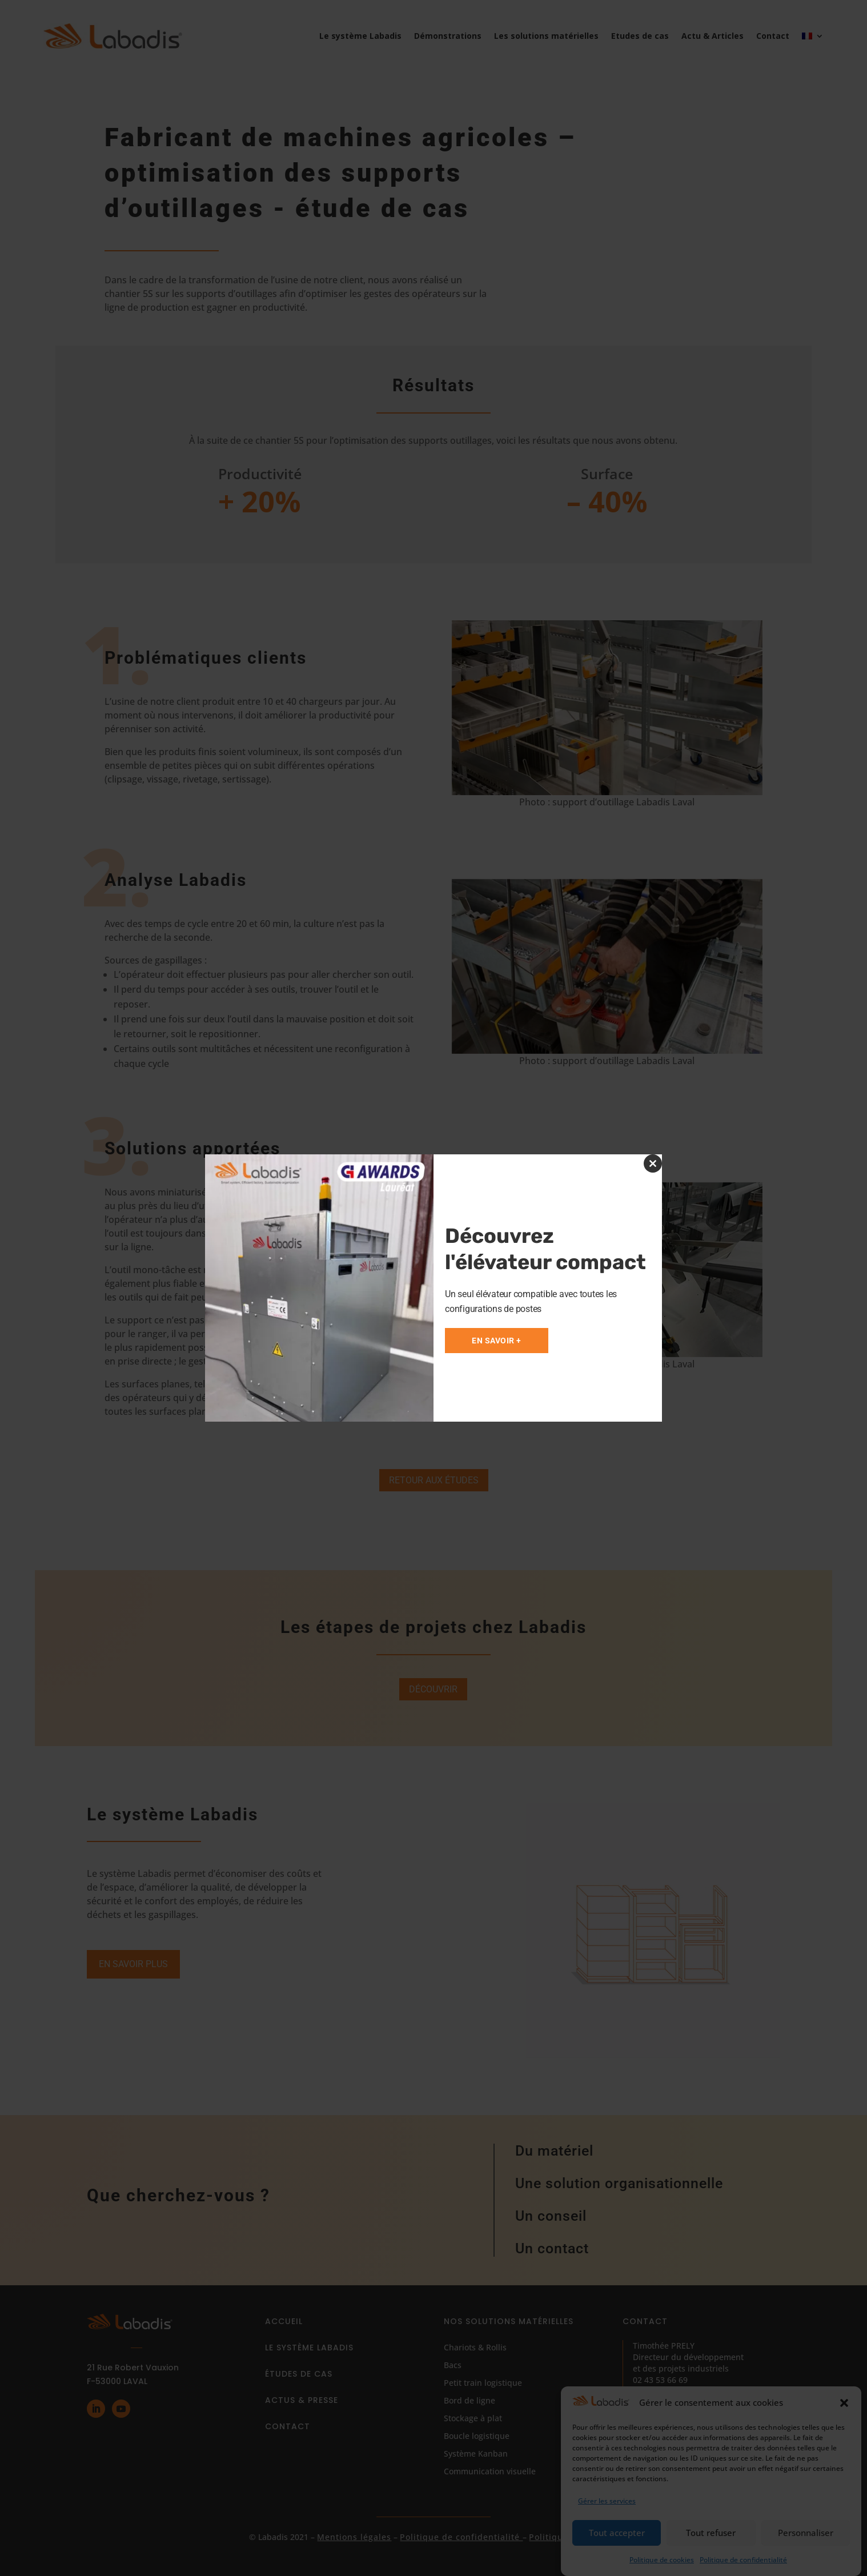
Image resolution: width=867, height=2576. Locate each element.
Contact (772, 35)
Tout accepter (617, 2532)
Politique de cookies (661, 2560)
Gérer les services (607, 2501)
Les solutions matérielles (546, 35)
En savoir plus (133, 1964)
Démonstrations (447, 35)
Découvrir (433, 1689)
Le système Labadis (360, 35)
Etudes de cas (640, 35)
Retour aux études (434, 1480)
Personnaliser (805, 2532)
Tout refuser (711, 2532)
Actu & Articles (712, 35)
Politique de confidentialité (743, 2560)
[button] (844, 2403)
